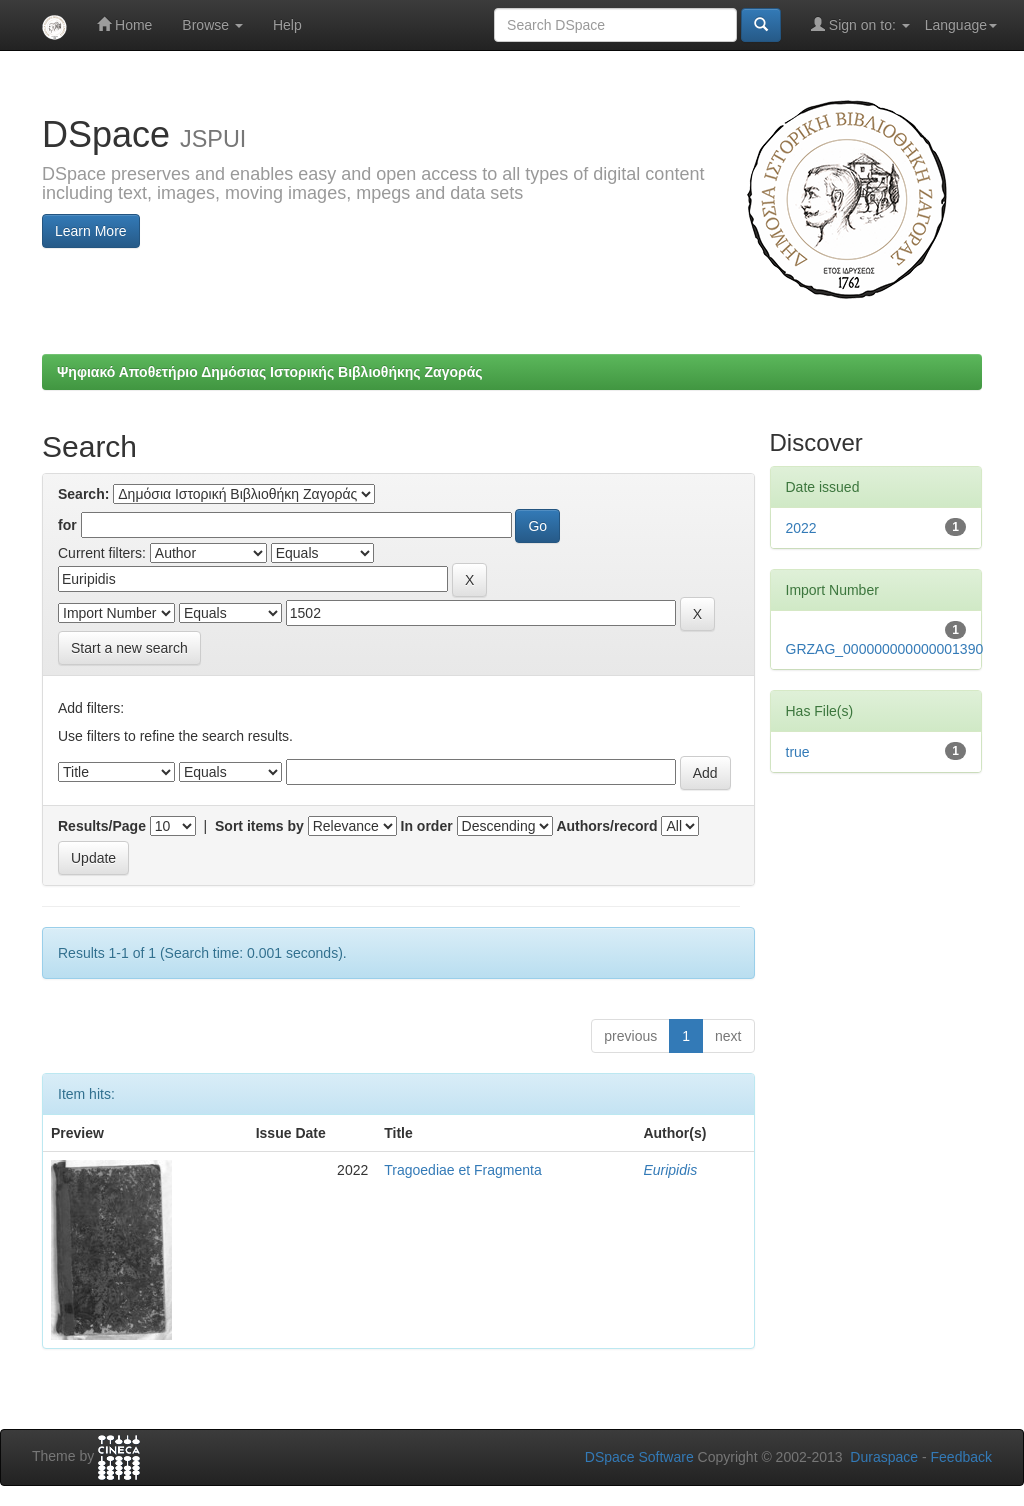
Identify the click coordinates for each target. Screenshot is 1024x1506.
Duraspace (884, 1457)
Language (961, 25)
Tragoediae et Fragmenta (462, 1170)
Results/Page (102, 826)
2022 (801, 528)
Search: (83, 494)
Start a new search (129, 648)
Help (287, 25)
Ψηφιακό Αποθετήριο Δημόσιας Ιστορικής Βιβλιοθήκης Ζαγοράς (270, 372)
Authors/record (606, 826)
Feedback (961, 1457)
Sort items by (259, 826)
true (798, 752)
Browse (212, 25)
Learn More (91, 231)
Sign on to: (860, 24)
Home (124, 24)
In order (427, 826)
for (67, 525)
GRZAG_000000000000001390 (885, 649)
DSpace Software (639, 1457)
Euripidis (670, 1170)
